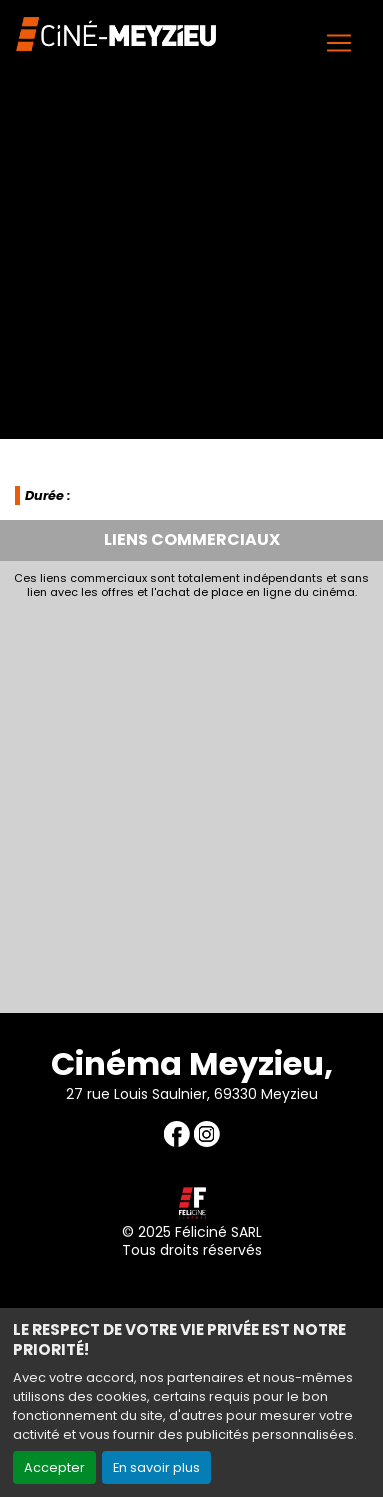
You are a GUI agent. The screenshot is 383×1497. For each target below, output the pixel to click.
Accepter (54, 1467)
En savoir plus (156, 1467)
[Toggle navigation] (339, 43)
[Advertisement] (191, 800)
